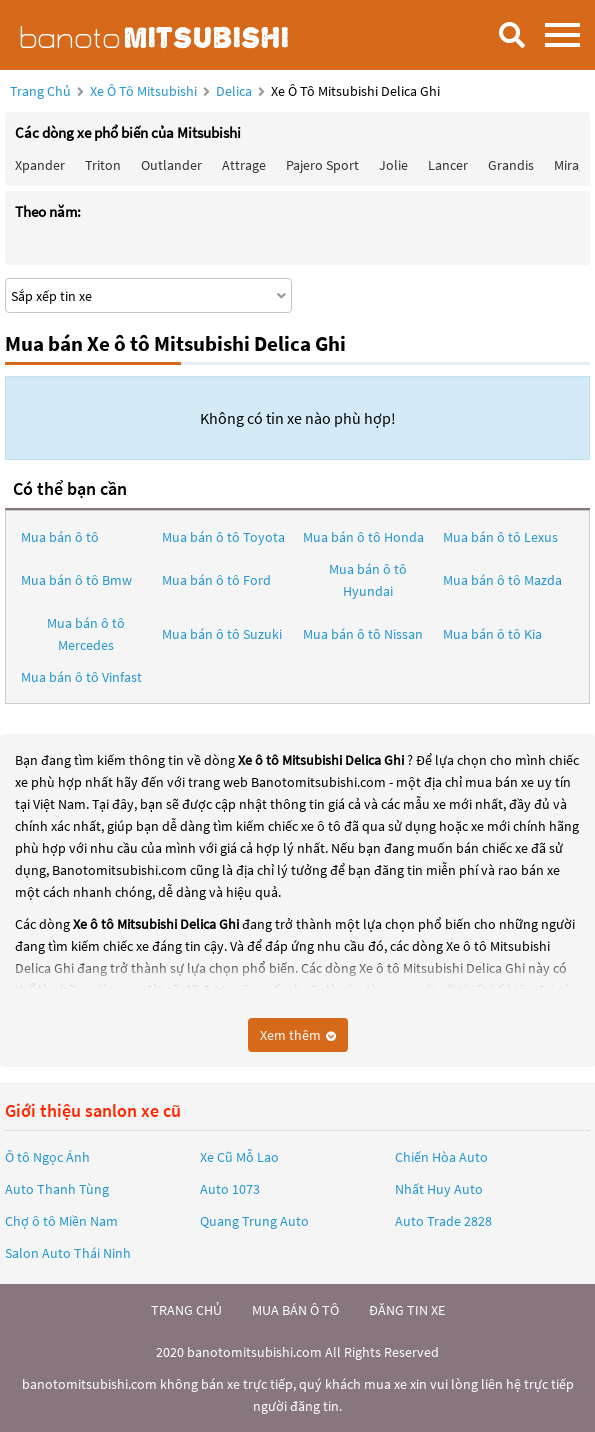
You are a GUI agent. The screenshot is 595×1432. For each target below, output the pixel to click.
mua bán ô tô (295, 1310)
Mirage (573, 165)
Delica (235, 91)
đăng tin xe (407, 1310)
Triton (103, 165)
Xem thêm (298, 1035)
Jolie (393, 165)
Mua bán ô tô (60, 537)
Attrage (244, 165)
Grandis (511, 165)
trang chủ (186, 1310)
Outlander (171, 165)
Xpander (40, 165)
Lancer (448, 165)
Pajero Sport (322, 165)
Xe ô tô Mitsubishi (143, 91)
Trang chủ (40, 91)
